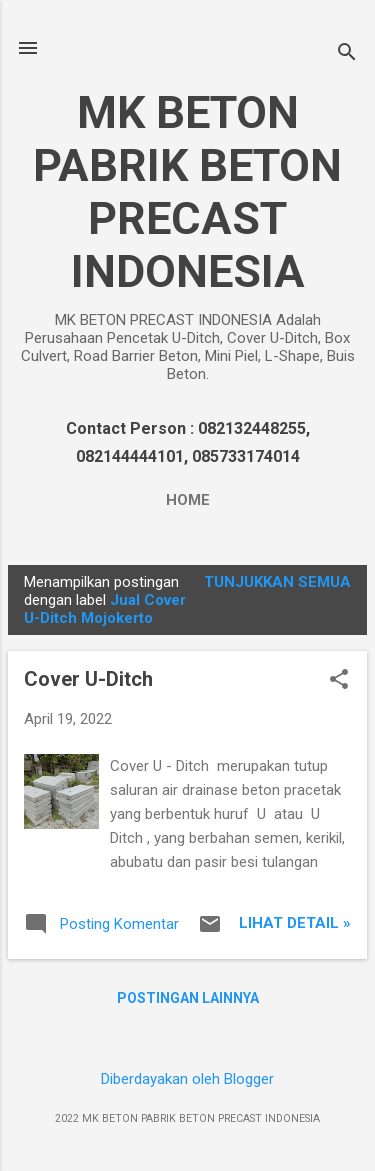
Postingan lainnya (188, 998)
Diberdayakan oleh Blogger (187, 1079)
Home (188, 500)
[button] (339, 681)
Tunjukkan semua (277, 582)
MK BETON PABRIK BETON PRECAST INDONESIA (187, 192)
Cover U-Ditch (88, 679)
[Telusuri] (347, 54)
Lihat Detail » (295, 923)
